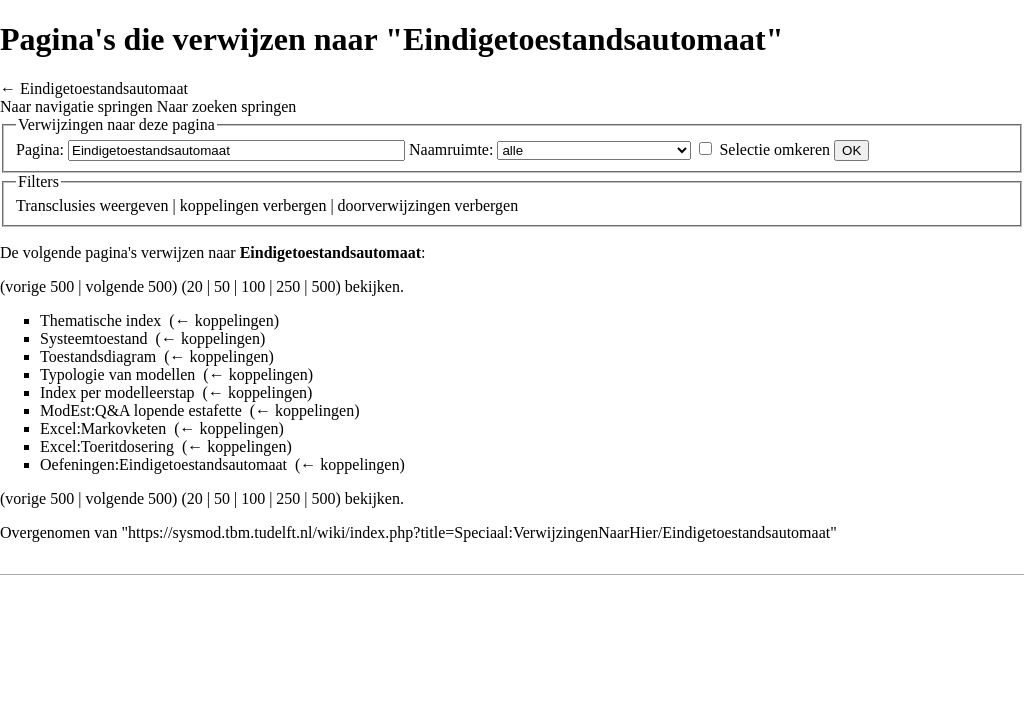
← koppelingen (224, 320)
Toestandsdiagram (98, 356)
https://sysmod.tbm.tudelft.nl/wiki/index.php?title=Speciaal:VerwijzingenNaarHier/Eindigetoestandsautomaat (479, 532)
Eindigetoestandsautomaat (104, 88)
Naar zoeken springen (227, 106)
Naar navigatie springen (76, 106)
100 (253, 286)
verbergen (295, 205)
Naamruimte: (451, 149)
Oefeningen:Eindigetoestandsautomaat (163, 464)
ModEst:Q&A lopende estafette (141, 410)
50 (222, 286)
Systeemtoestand (94, 338)
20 (195, 286)
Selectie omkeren (774, 149)
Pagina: (40, 149)
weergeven (133, 205)
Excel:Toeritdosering (107, 446)
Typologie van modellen (117, 374)
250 (288, 286)
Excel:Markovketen (103, 428)
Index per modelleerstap (117, 392)
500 (324, 286)
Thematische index (100, 320)
